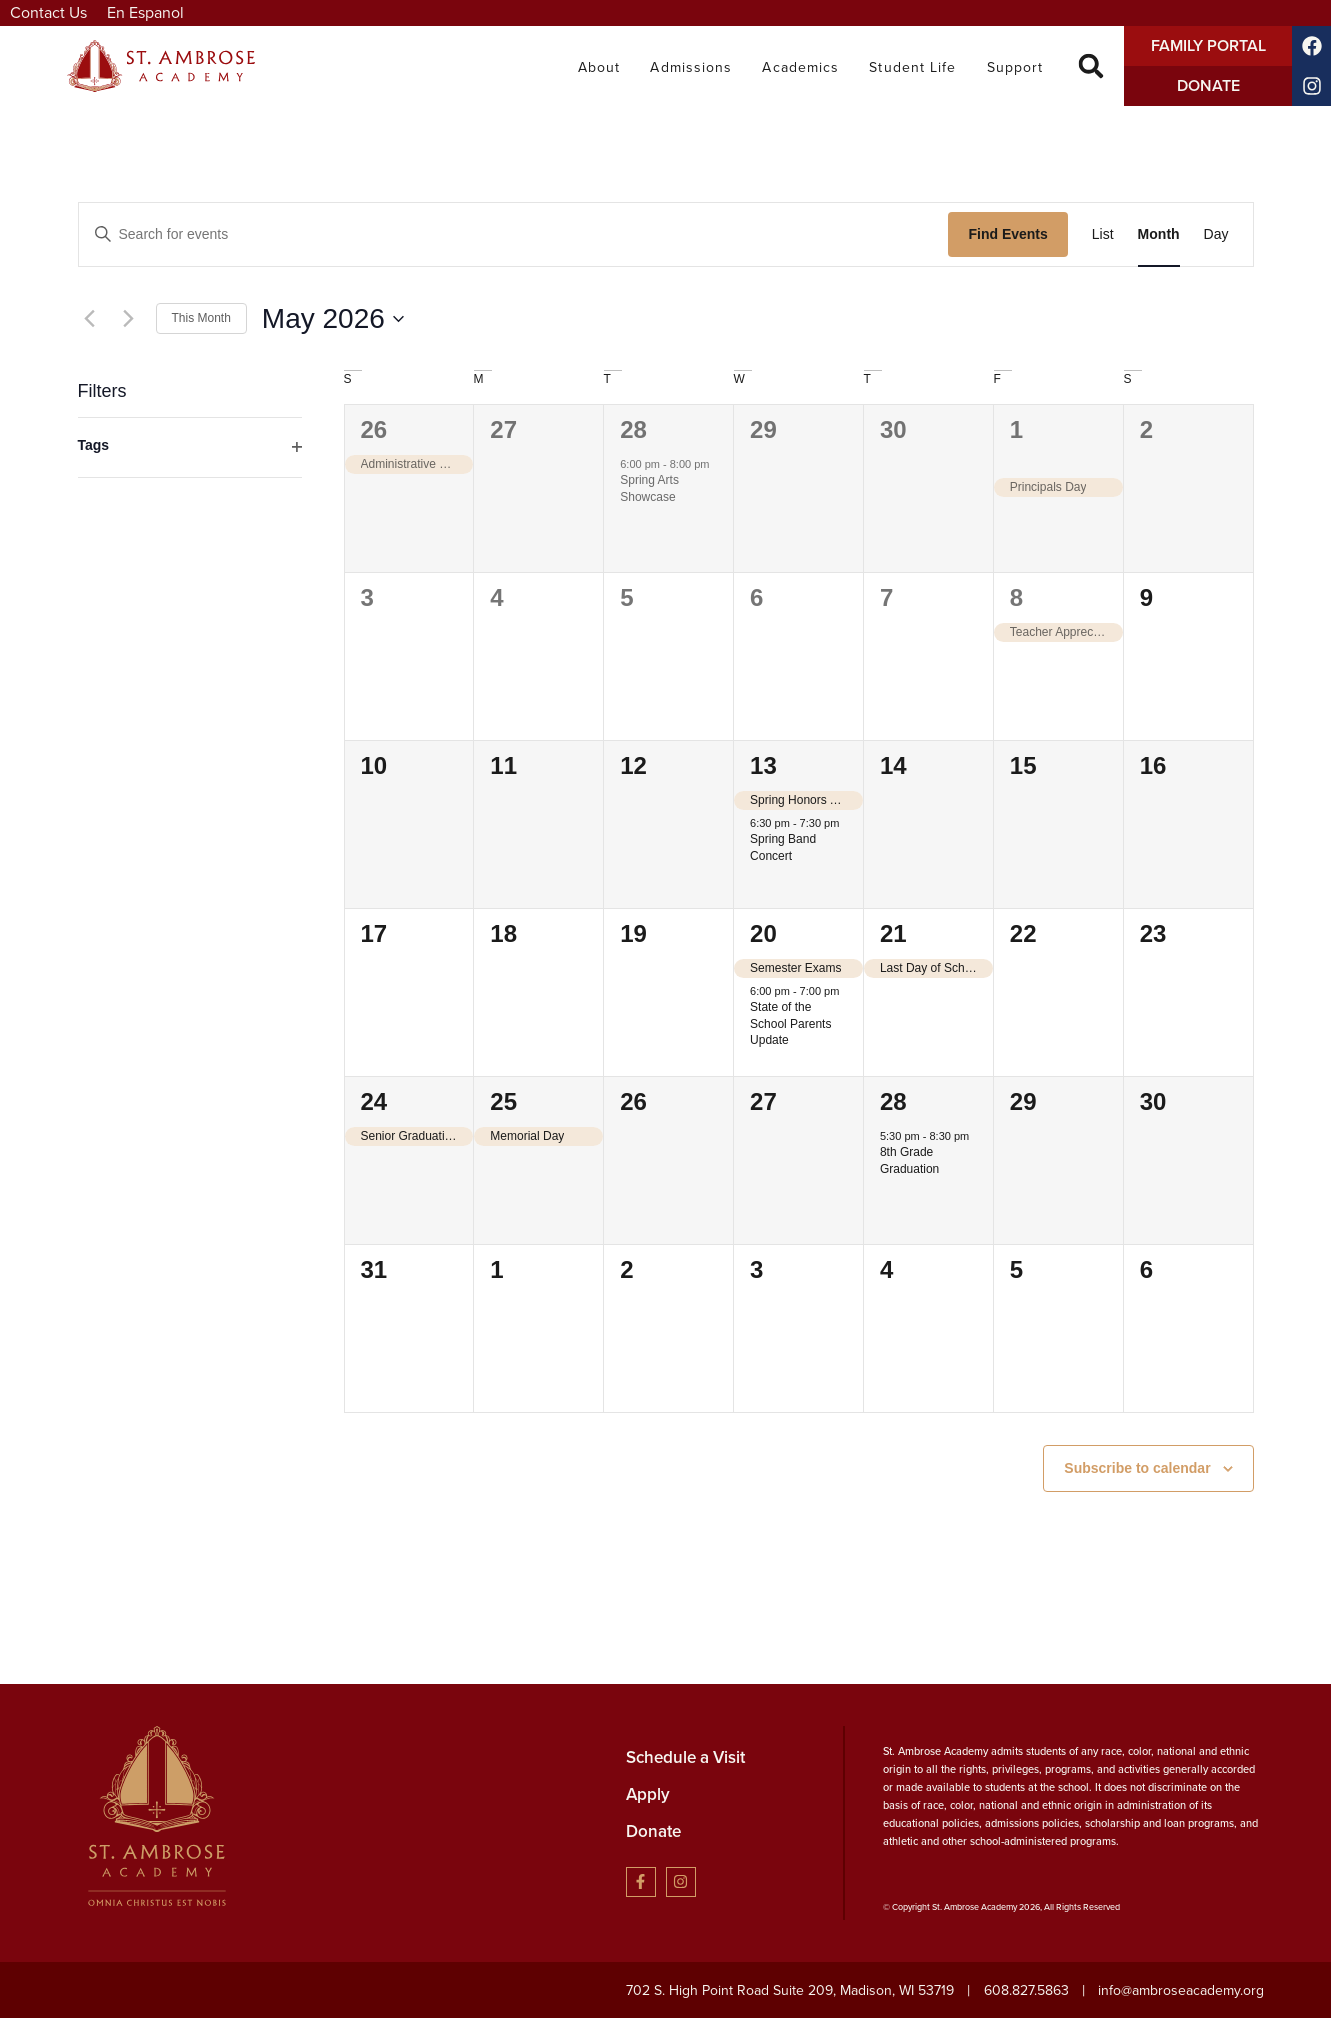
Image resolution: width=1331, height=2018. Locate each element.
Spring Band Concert (783, 847)
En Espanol (145, 12)
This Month (201, 318)
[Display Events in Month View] (1159, 234)
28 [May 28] (893, 1101)
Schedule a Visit (685, 1757)
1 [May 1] (1016, 429)
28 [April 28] (633, 429)
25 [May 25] (503, 1101)
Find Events (1007, 234)
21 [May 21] (893, 933)
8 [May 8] (1016, 597)
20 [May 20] (763, 933)
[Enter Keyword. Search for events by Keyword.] (514, 234)
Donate (653, 1831)
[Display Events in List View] (1103, 234)
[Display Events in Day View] (1216, 234)
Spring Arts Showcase (649, 488)
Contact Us (48, 12)
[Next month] (129, 319)
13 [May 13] (763, 765)
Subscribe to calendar (1137, 1468)
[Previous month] (90, 319)
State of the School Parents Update (790, 1023)
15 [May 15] (1023, 765)
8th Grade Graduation (909, 1160)
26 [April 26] (374, 429)
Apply (648, 1794)
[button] (1091, 66)
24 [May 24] (374, 1101)
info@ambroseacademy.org (1181, 1990)
